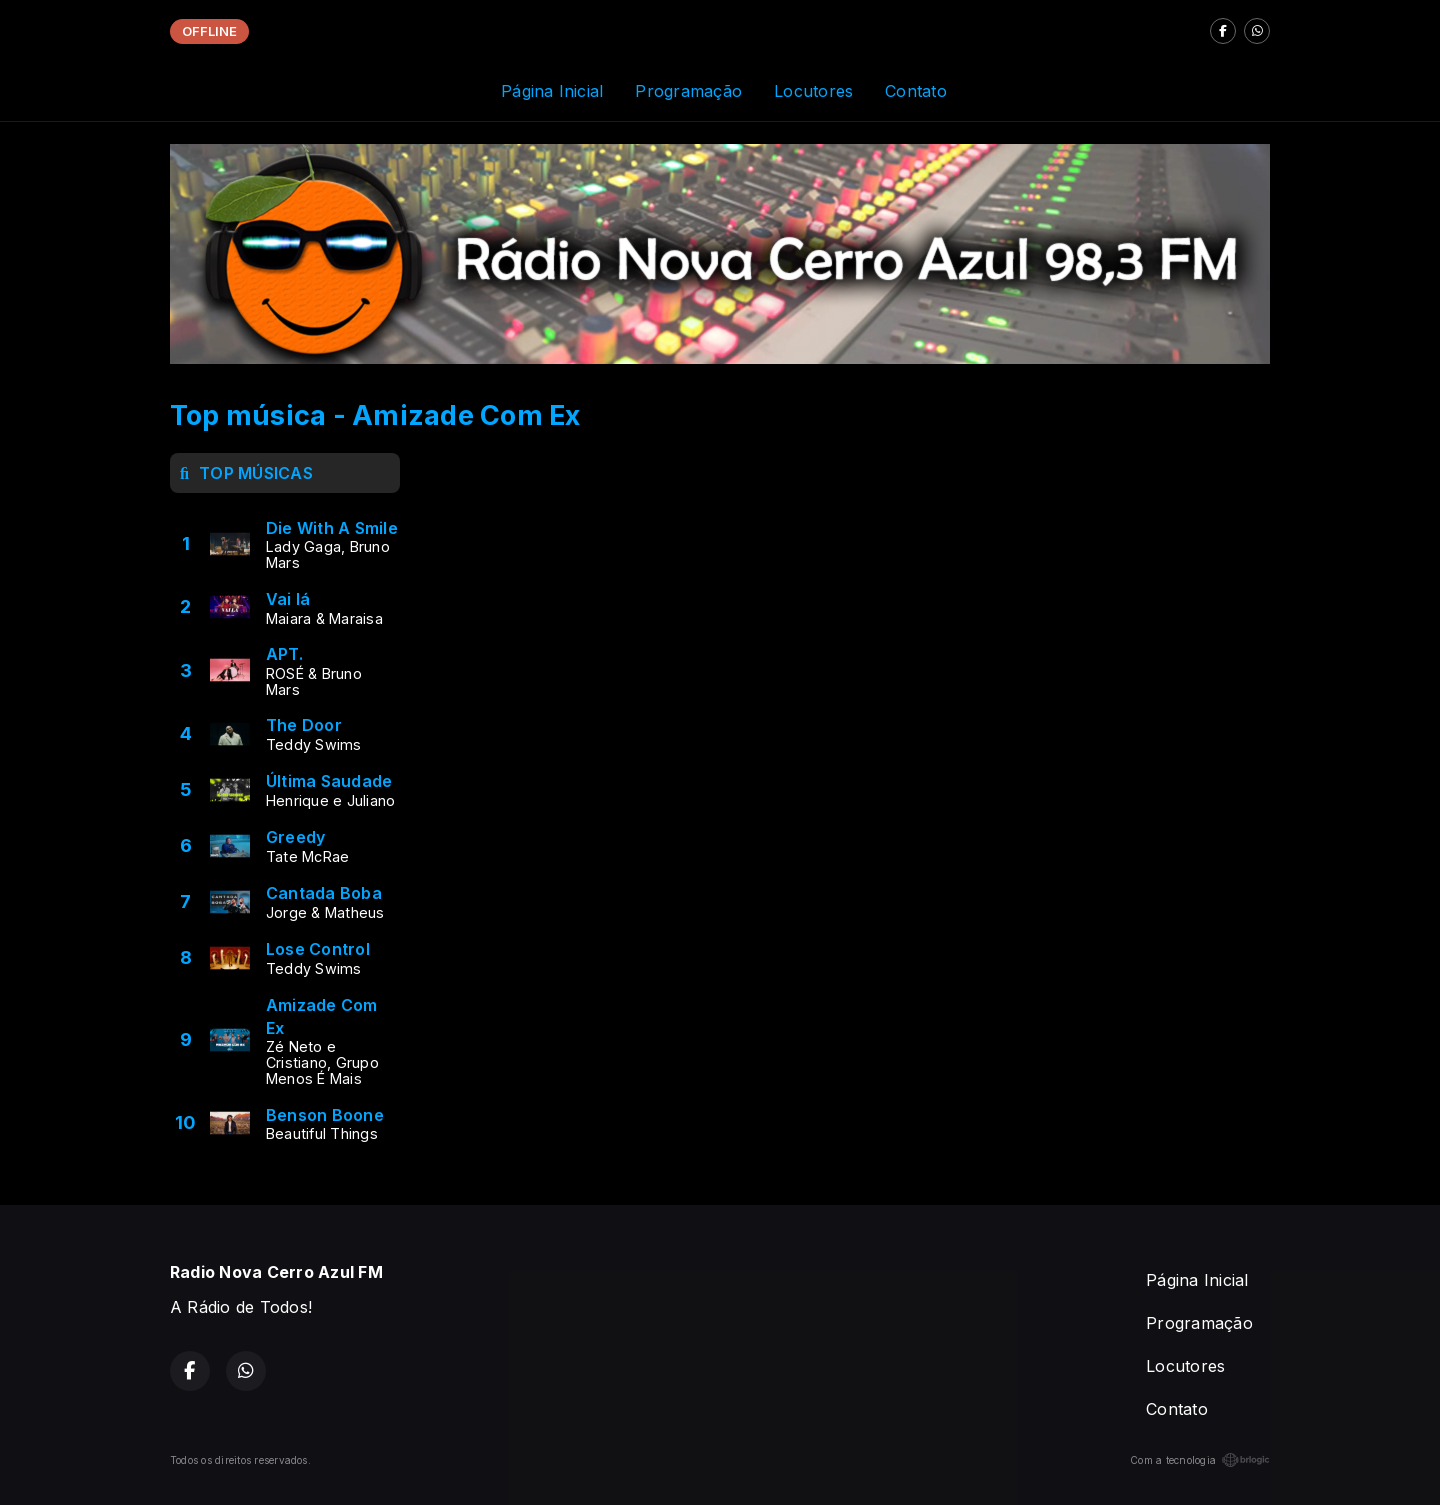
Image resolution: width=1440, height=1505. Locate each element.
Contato (916, 91)
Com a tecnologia (1200, 1460)
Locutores (813, 91)
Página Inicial (552, 91)
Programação (688, 91)
